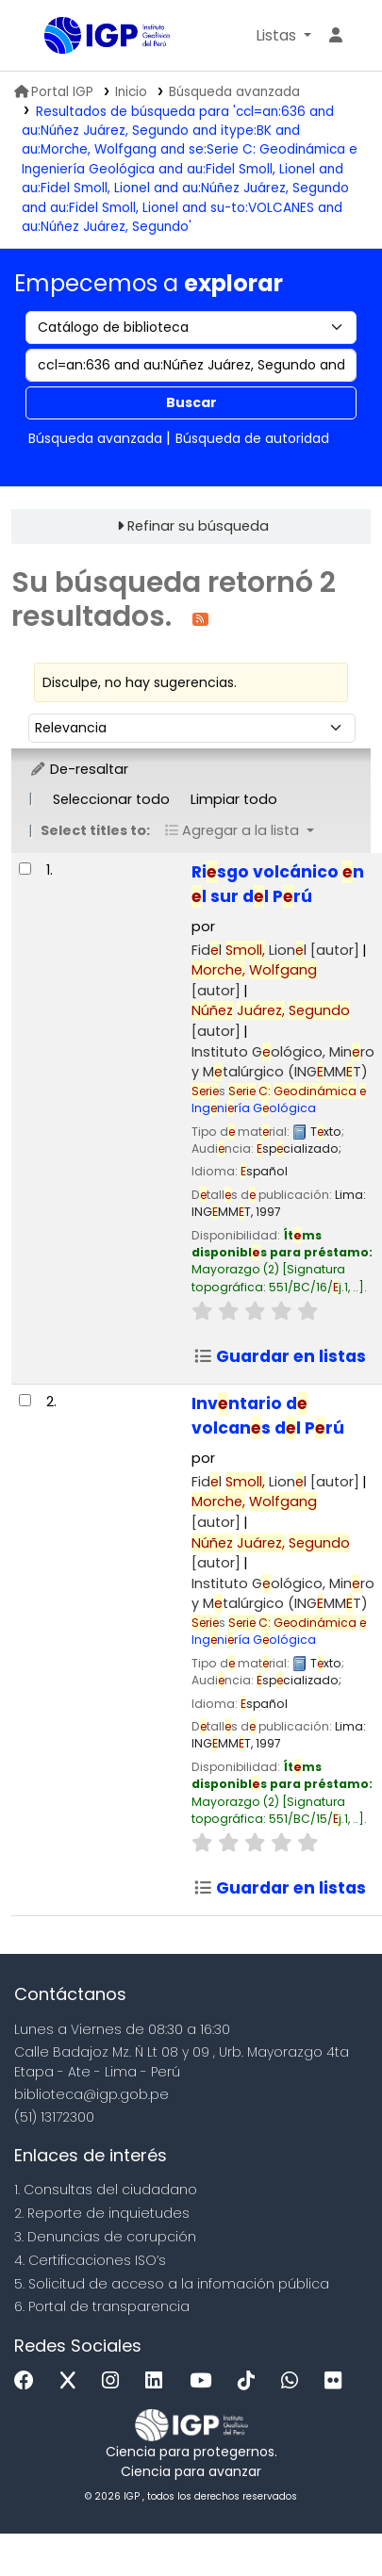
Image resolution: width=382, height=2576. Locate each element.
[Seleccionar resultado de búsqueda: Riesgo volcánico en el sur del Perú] (25, 868)
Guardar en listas (279, 1356)
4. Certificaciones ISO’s (90, 2260)
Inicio (131, 92)
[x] (72, 2381)
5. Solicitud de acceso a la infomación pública (171, 2283)
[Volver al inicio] (325, 2518)
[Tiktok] (251, 2381)
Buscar (191, 402)
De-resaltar (78, 769)
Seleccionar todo (111, 799)
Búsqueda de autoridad (252, 438)
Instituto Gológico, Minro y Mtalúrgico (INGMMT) (282, 1062)
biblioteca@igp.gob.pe (91, 2094)
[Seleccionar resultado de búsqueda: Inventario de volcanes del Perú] (25, 1400)
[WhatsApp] (294, 2381)
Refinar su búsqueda (198, 526)
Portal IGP (53, 92)
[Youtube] (205, 2381)
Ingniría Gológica (278, 1099)
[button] (283, 35)
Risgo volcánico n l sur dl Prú (277, 884)
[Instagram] (115, 2381)
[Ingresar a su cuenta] (336, 35)
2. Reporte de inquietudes (102, 2213)
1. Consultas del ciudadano (105, 2189)
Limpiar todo (234, 799)
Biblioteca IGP (51, 36)
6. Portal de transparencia (102, 2306)
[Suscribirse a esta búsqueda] (200, 617)
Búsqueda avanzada (234, 92)
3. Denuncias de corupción (105, 2236)
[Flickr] (337, 2381)
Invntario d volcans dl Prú (267, 1415)
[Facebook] (28, 2381)
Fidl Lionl (275, 950)
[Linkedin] (158, 2381)
